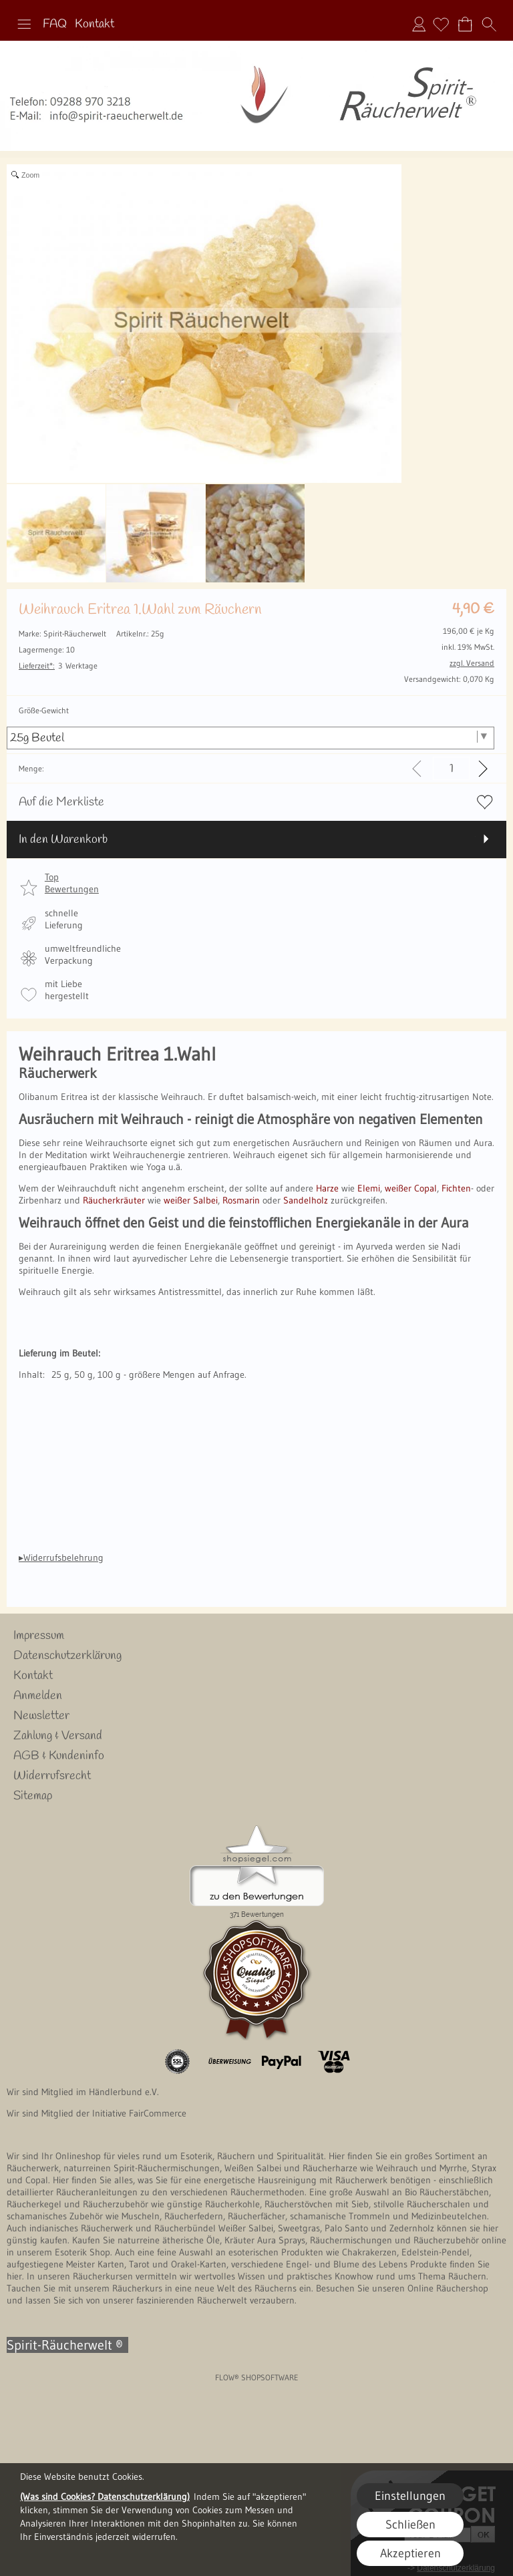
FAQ (55, 24)
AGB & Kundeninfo (58, 1756)
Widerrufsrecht (52, 1776)
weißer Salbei (191, 1200)
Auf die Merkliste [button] (61, 802)
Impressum (38, 1636)
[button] (24, 24)
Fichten (456, 1188)
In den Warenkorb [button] (63, 840)
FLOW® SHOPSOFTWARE (257, 2377)
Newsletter (41, 1716)
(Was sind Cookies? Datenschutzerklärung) (105, 2497)
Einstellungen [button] (410, 2496)
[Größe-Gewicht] (250, 738)
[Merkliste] (441, 24)
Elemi (368, 1188)
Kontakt (94, 24)
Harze (327, 1188)
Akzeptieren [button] (410, 2553)
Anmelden (419, 24)
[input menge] (451, 768)
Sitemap (32, 1796)
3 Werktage (58, 666)
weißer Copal (411, 1188)
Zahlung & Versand (57, 1736)
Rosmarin (241, 1200)
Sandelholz (304, 1200)
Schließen (410, 2524)
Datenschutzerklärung (67, 1656)
